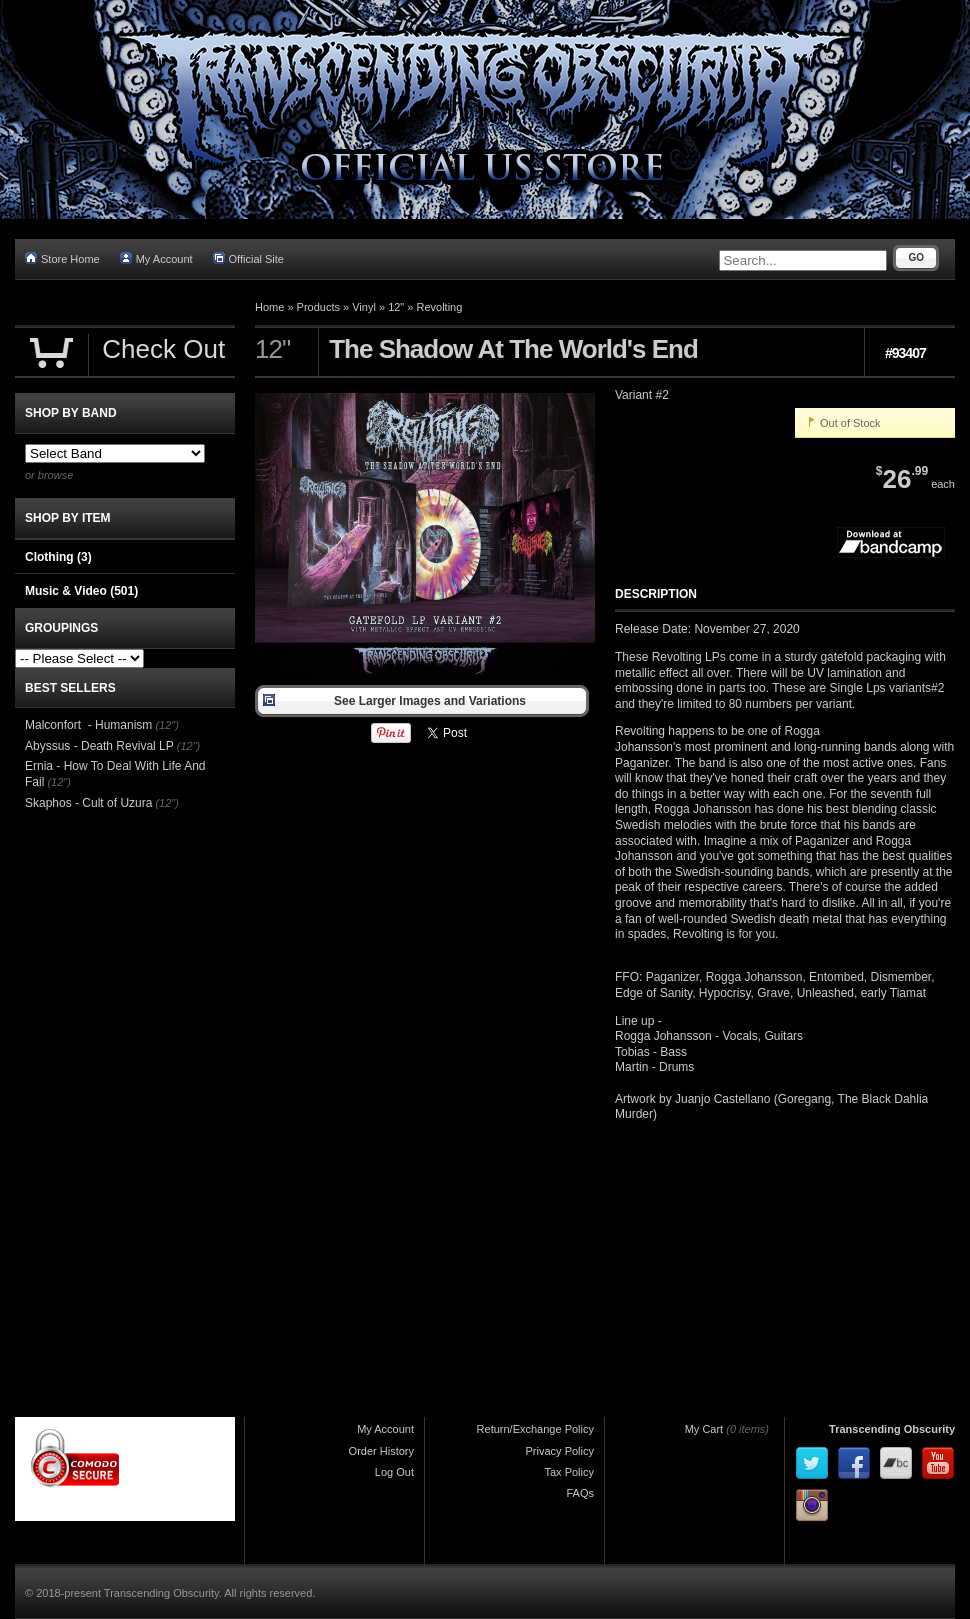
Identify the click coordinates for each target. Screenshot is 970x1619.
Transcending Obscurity (892, 1429)
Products (318, 307)
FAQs (580, 1493)
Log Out (394, 1472)
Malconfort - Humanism (88, 725)
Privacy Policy (560, 1451)
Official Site (248, 258)
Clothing (58, 557)
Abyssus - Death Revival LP (99, 746)
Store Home (62, 258)
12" (396, 307)
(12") (166, 725)
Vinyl (364, 307)
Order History (381, 1451)
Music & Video (81, 591)
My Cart (704, 1429)
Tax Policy (569, 1472)
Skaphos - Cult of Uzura (88, 803)
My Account (156, 258)
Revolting (440, 307)
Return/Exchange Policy (535, 1429)
